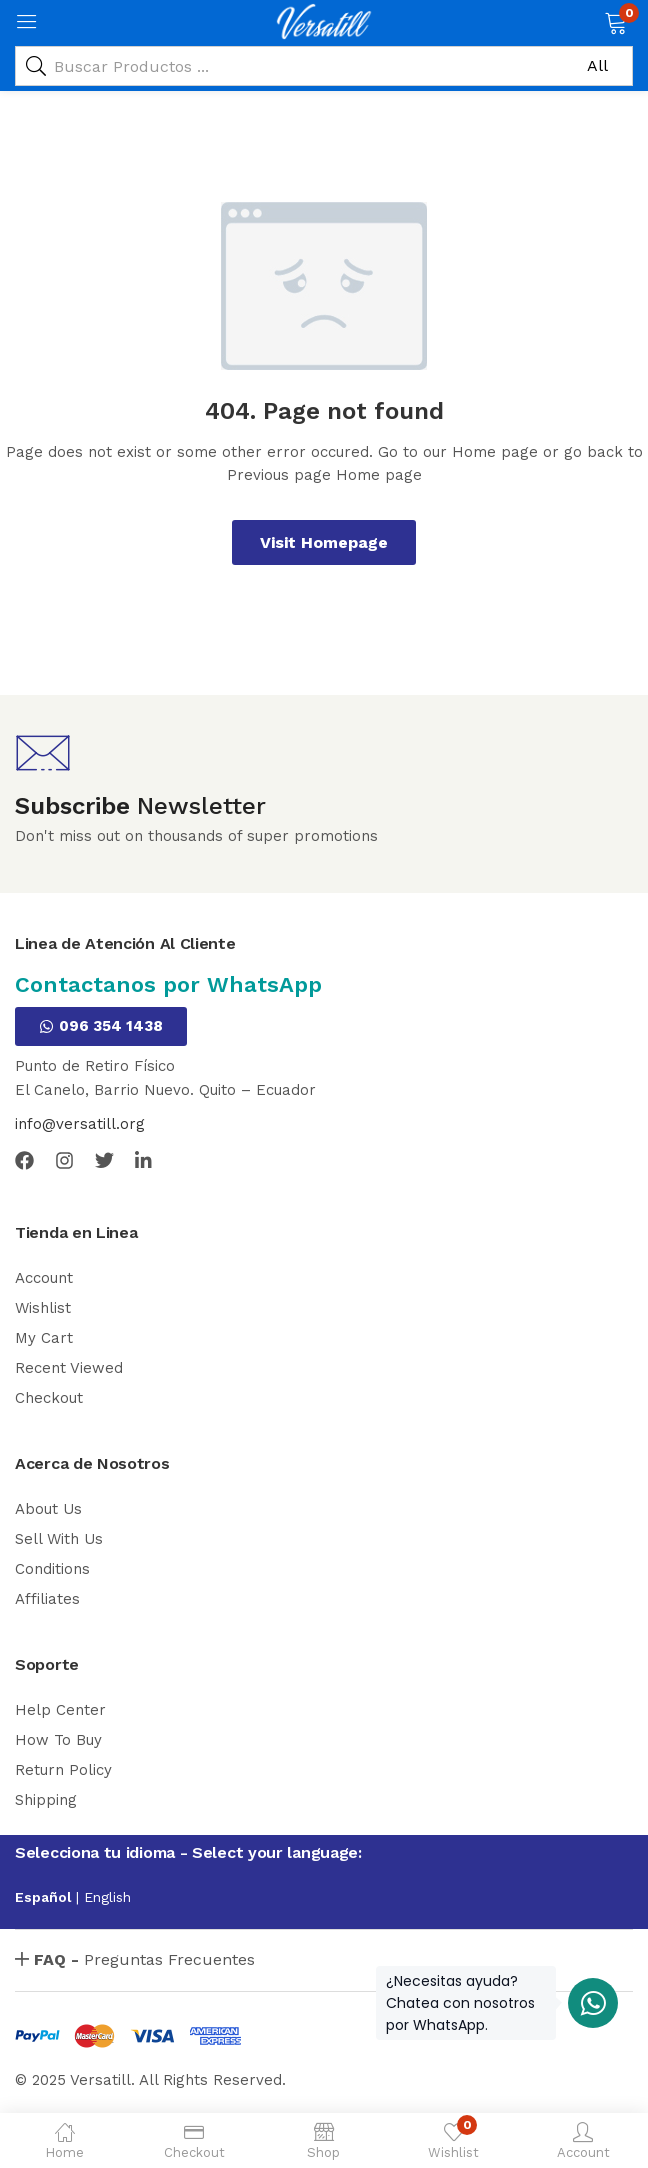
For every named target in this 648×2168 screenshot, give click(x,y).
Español (45, 1897)
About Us (48, 1509)
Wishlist (43, 1308)
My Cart (44, 1338)
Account (44, 1278)
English (107, 1897)
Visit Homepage (324, 542)
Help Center (60, 1710)
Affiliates (47, 1599)
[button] (615, 21)
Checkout (49, 1398)
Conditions (52, 1569)
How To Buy (58, 1740)
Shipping (46, 1800)
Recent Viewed (69, 1368)
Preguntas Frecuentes (144, 1959)
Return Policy (63, 1770)
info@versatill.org (80, 1124)
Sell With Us (59, 1539)
